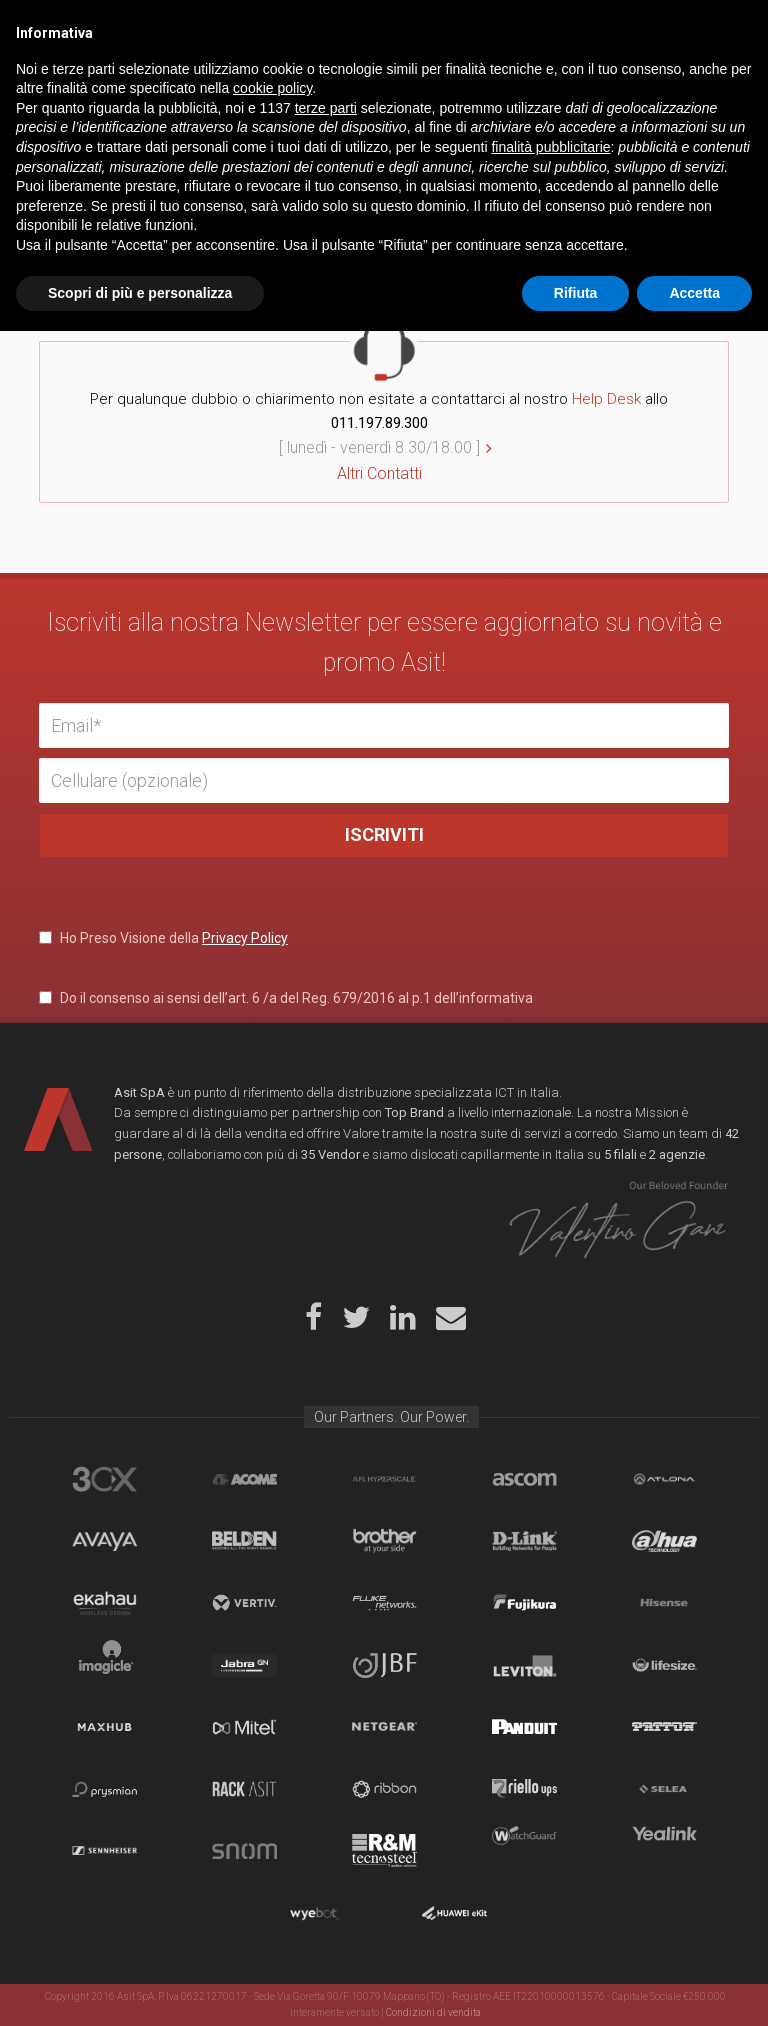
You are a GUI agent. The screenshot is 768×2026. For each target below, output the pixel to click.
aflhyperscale (384, 1479)
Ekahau (104, 1603)
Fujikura (524, 1603)
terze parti (326, 1803)
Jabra (244, 1665)
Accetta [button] (694, 1987)
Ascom (524, 1479)
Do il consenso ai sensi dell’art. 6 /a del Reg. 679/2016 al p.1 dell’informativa (286, 998)
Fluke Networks (384, 1603)
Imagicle (104, 1665)
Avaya (104, 1541)
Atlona (664, 1479)
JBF (384, 1665)
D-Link (524, 1541)
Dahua (664, 1541)
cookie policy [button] (272, 1783)
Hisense (664, 1603)
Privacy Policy (245, 938)
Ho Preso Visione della (163, 938)
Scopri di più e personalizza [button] (140, 1987)
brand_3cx (104, 1479)
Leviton (524, 1665)
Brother (384, 1541)
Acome (244, 1479)
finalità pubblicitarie (550, 1842)
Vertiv (244, 1603)
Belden (244, 1541)
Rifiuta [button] (576, 1987)
